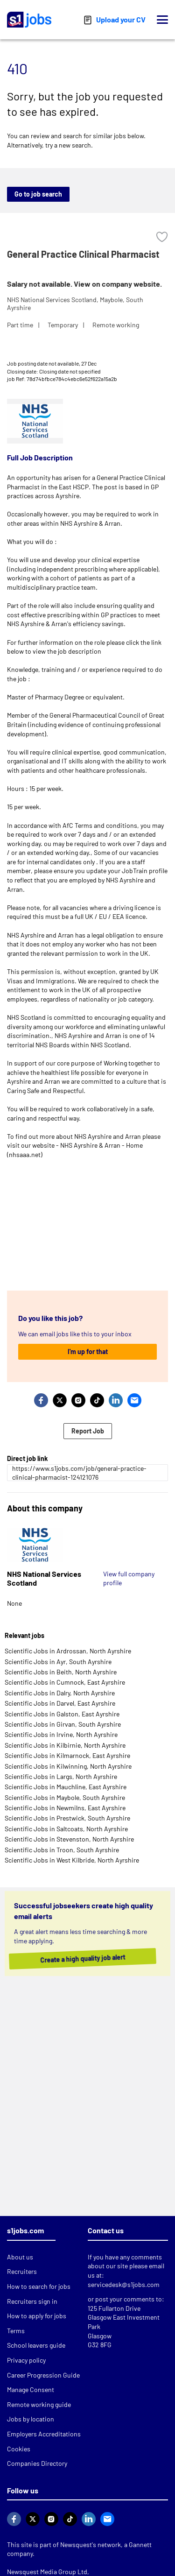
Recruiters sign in (32, 2301)
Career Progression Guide (43, 2375)
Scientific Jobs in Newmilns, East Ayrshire (65, 1808)
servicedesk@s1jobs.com (124, 2284)
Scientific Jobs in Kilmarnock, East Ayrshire (67, 1755)
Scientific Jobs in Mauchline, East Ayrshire (65, 1787)
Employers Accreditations (44, 2434)
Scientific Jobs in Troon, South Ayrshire (62, 1850)
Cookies (18, 2449)
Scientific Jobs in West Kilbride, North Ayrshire (72, 1860)
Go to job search (38, 194)
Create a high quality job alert (80, 1958)
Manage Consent (30, 2389)
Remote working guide (39, 2404)
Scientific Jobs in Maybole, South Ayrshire (65, 1797)
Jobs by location (30, 2419)
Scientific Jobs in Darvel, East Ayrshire (60, 1703)
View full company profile (128, 1578)
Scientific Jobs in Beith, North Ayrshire (61, 1672)
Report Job (87, 1431)
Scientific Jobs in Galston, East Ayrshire (62, 1714)
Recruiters (22, 2271)
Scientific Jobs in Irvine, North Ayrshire (61, 1734)
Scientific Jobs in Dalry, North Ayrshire (60, 1693)
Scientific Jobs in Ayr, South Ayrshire (58, 1662)
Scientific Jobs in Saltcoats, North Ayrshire (66, 1829)
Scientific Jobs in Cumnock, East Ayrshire (65, 1682)
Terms (16, 2331)
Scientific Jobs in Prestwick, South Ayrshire (67, 1818)
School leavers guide (36, 2345)
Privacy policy (26, 2360)
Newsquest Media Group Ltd (47, 2572)
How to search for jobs (38, 2286)
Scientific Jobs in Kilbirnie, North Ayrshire (65, 1745)
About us (20, 2257)
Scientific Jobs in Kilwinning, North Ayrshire (68, 1766)
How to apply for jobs (36, 2316)
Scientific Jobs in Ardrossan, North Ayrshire (68, 1651)
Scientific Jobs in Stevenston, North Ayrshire (69, 1839)
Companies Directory (37, 2463)
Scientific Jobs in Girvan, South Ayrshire (63, 1724)
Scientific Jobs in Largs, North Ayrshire (61, 1776)
